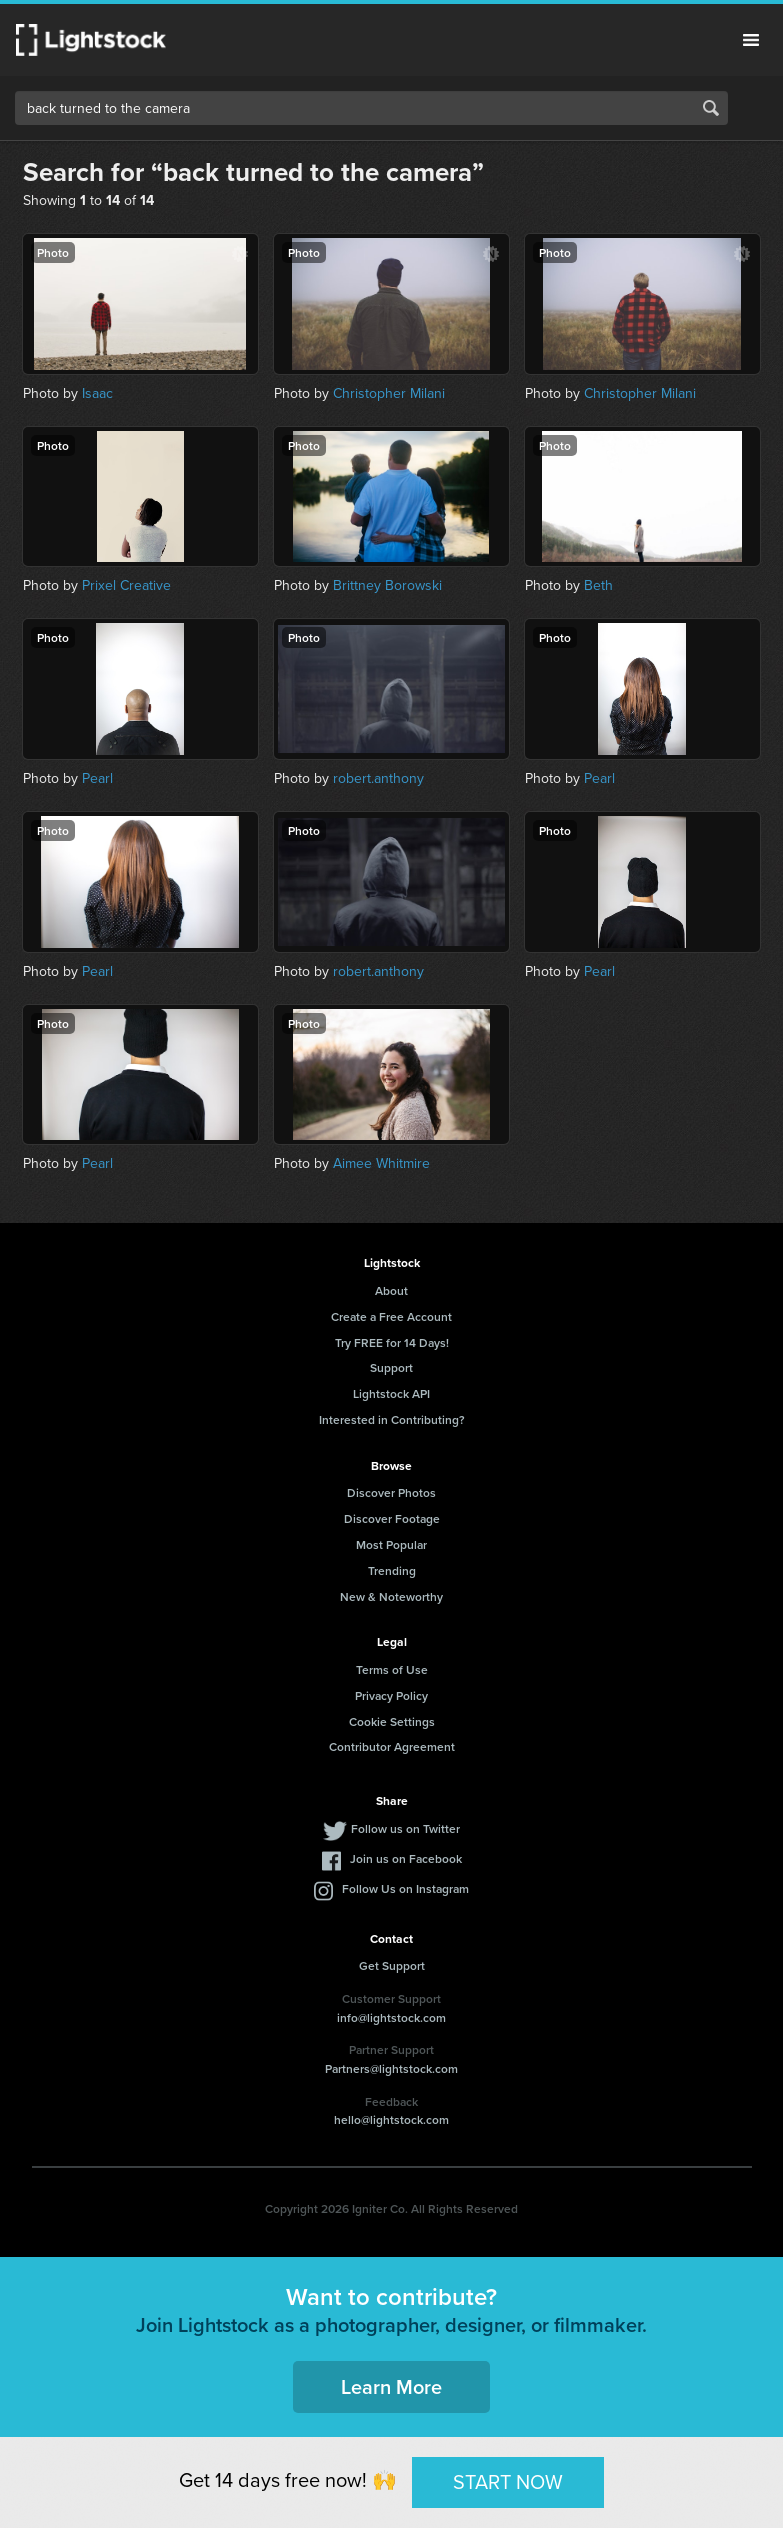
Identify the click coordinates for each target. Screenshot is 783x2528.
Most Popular (391, 1544)
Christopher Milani (389, 393)
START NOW (508, 2481)
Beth (598, 585)
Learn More (391, 2386)
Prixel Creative (126, 585)
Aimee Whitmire (381, 1163)
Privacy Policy (391, 1695)
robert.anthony (378, 778)
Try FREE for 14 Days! (392, 1342)
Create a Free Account (391, 1316)
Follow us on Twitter (405, 1828)
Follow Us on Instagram (405, 1888)
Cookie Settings (392, 1721)
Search (711, 108)
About (391, 1290)
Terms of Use (392, 1669)
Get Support (392, 1965)
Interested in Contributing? (392, 1419)
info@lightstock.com (391, 2017)
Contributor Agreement (392, 1746)
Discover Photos (391, 1492)
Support (391, 1367)
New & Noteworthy (391, 1596)
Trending (392, 1570)
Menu (751, 40)
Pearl (97, 778)
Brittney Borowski (387, 585)
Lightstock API (391, 1393)
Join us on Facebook (406, 1858)
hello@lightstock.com (391, 2119)
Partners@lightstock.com (391, 2068)
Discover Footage (392, 1518)
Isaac (97, 393)
